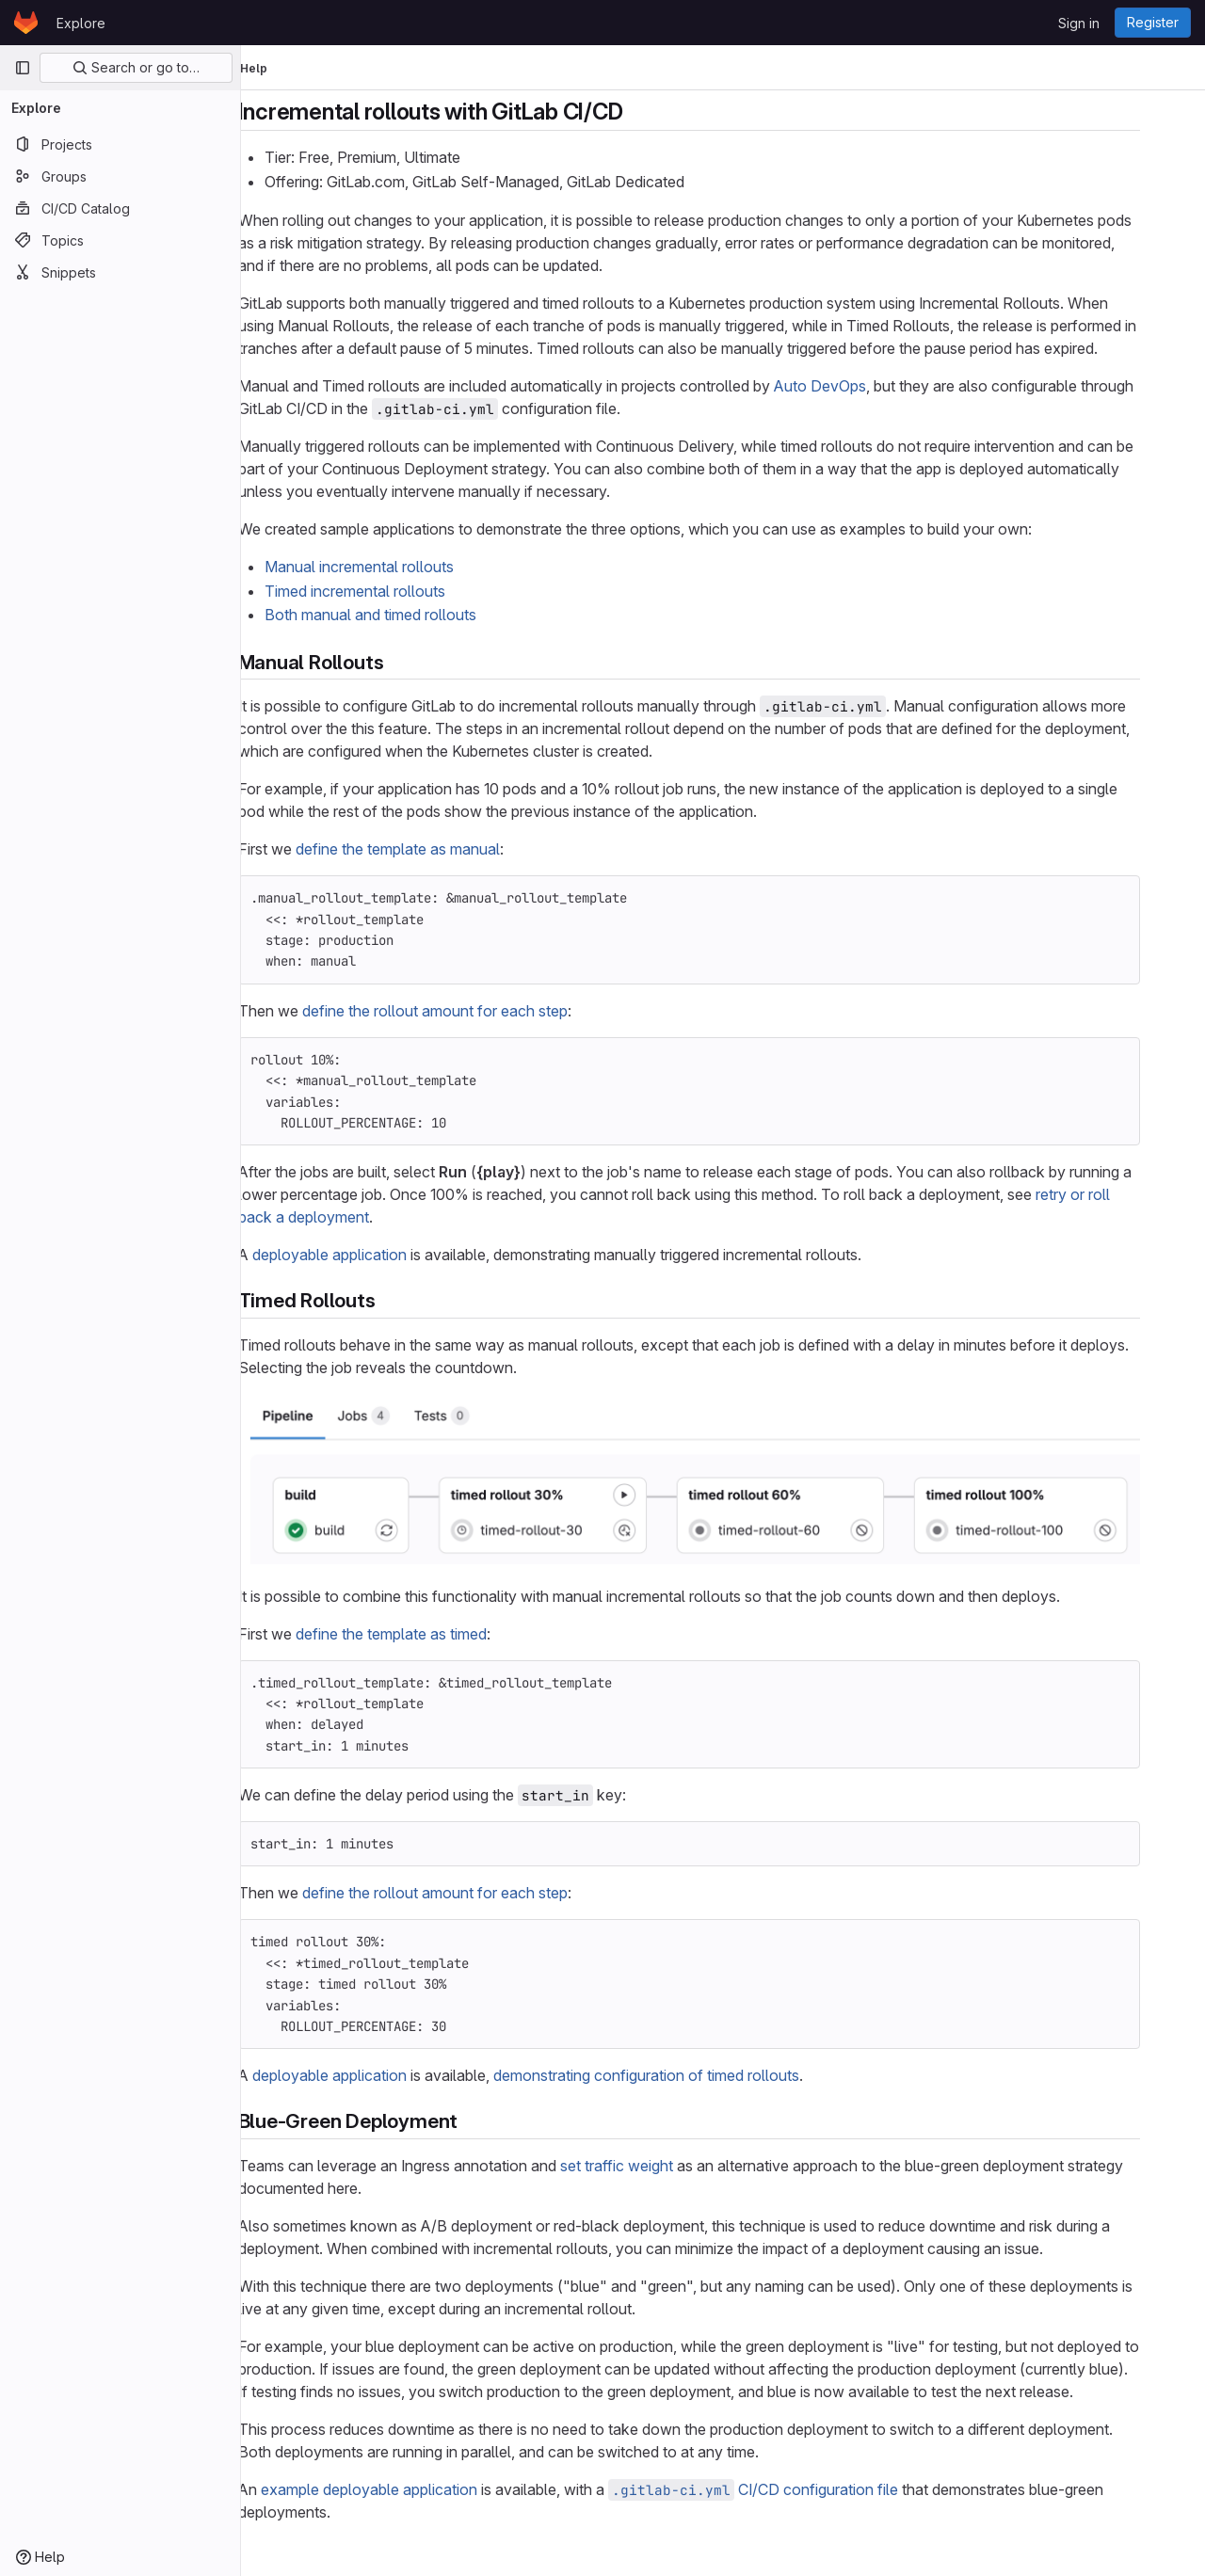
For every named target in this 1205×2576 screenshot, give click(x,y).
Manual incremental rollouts (393, 566)
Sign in (1079, 23)
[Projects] (120, 144)
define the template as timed (425, 1633)
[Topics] (120, 240)
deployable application (363, 1254)
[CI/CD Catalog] (120, 208)
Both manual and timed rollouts (404, 614)
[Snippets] (120, 272)
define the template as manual (431, 849)
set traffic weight (650, 2165)
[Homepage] (25, 23)
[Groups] (120, 176)
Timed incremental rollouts (388, 591)
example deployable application (403, 2489)
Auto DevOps (854, 385)
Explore (80, 23)
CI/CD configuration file (787, 2489)
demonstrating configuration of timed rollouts (680, 2075)
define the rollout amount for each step (469, 1010)
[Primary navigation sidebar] (23, 68)
